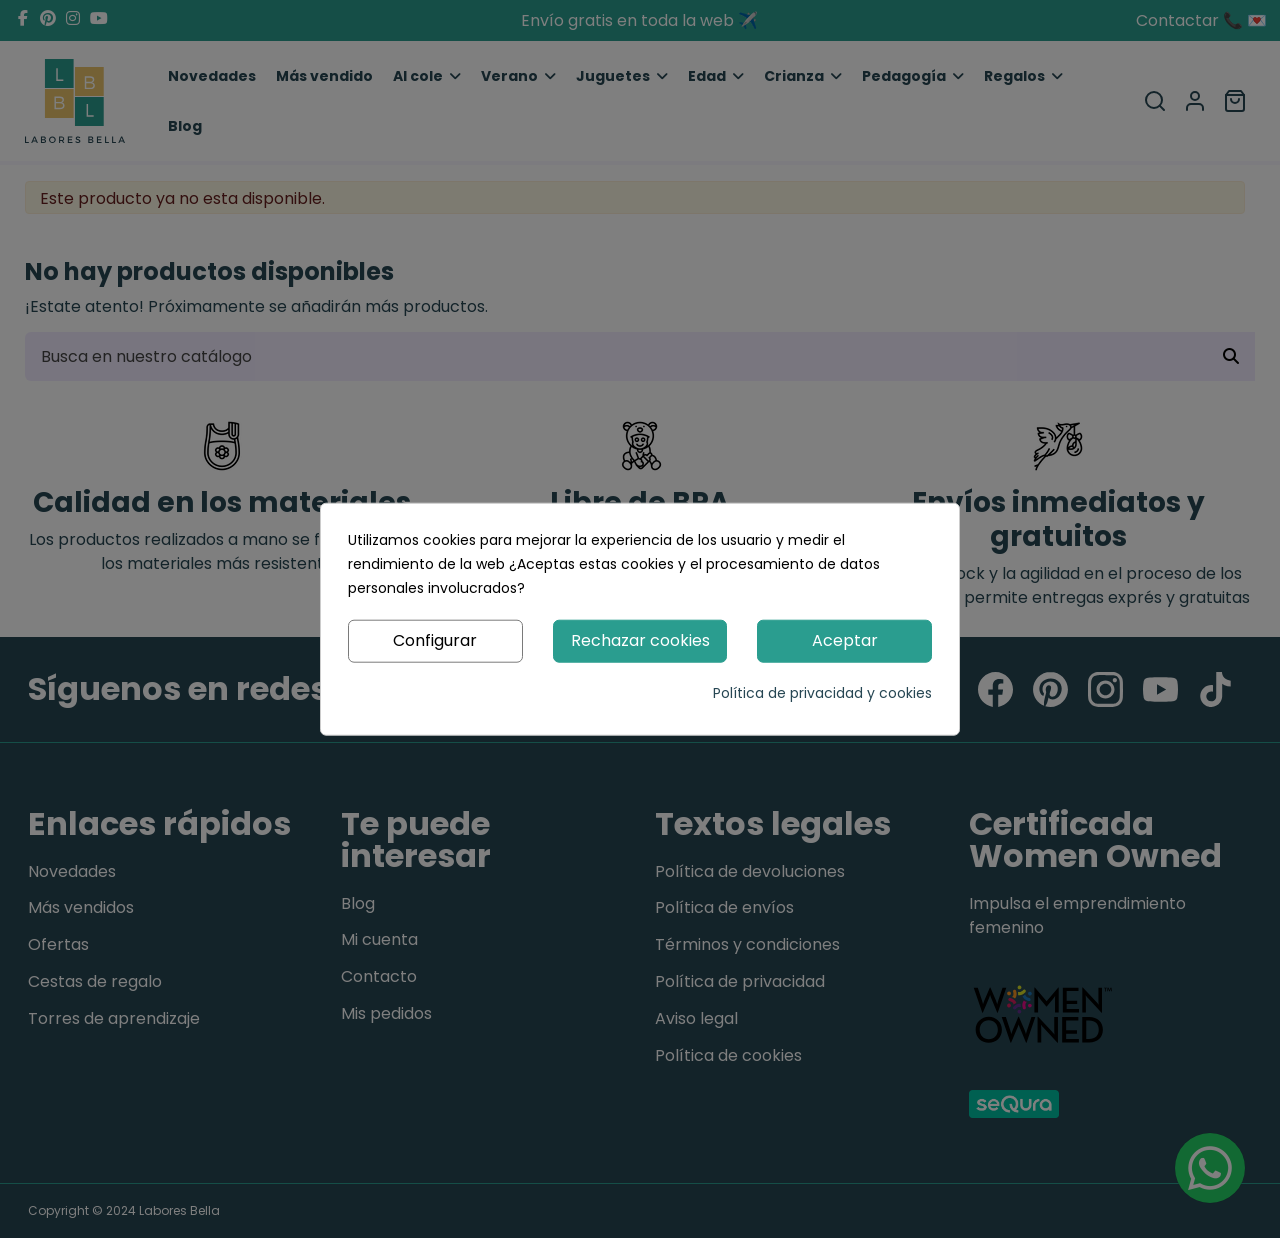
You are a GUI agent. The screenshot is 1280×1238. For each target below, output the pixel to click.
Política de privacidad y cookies (822, 692)
